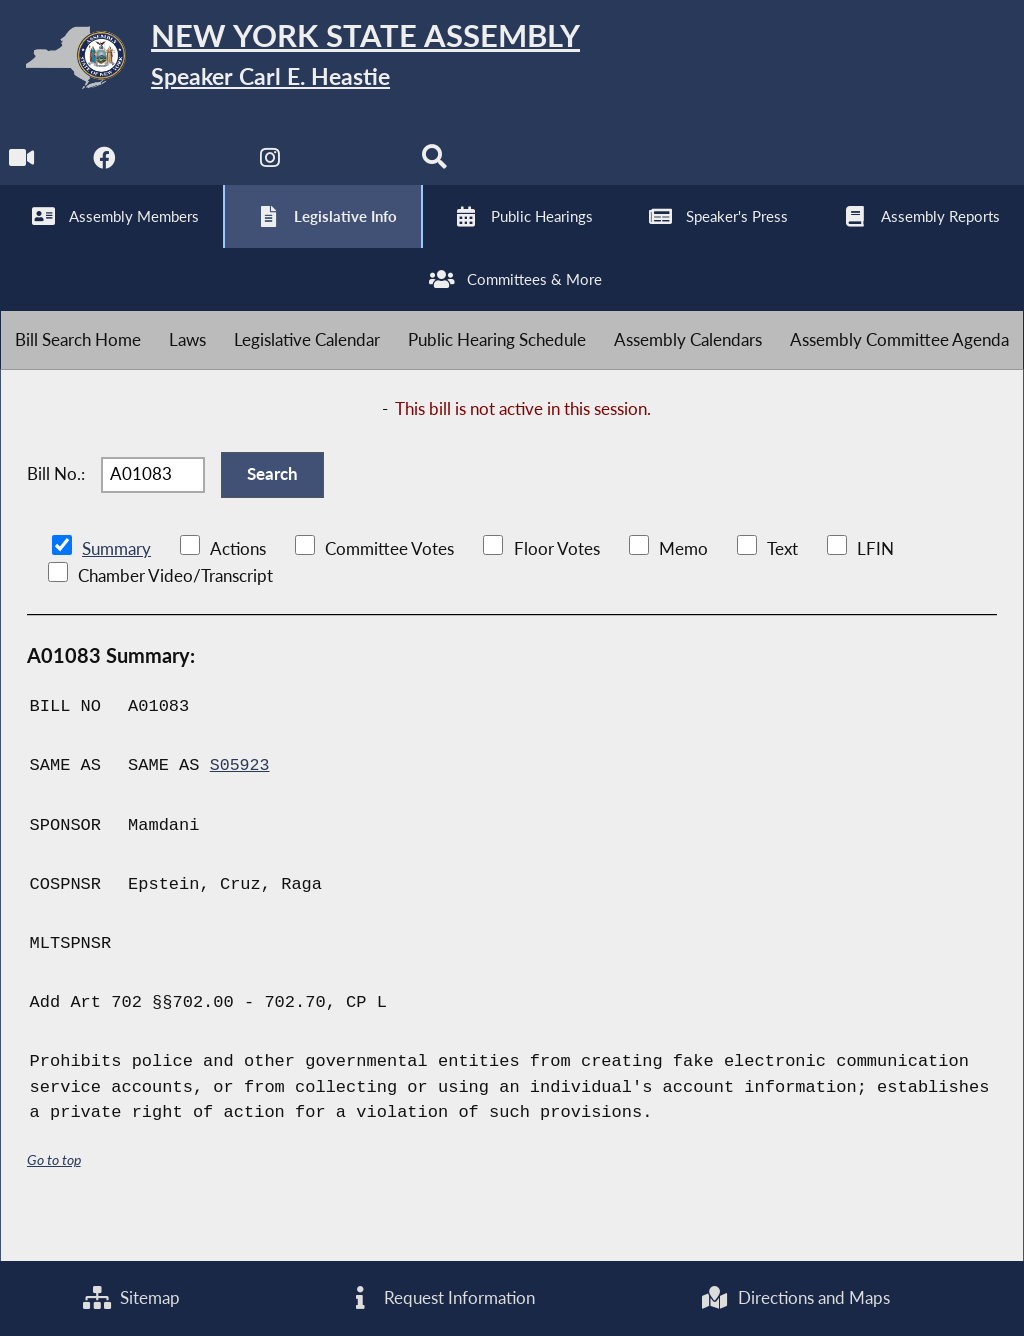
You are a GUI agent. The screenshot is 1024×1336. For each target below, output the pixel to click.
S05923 (240, 803)
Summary (116, 586)
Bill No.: (56, 506)
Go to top (54, 1196)
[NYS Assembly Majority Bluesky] (355, 171)
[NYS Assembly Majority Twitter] (189, 171)
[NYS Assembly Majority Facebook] (105, 171)
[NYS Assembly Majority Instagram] (272, 171)
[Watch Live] (22, 171)
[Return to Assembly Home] (310, 61)
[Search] (438, 171)
